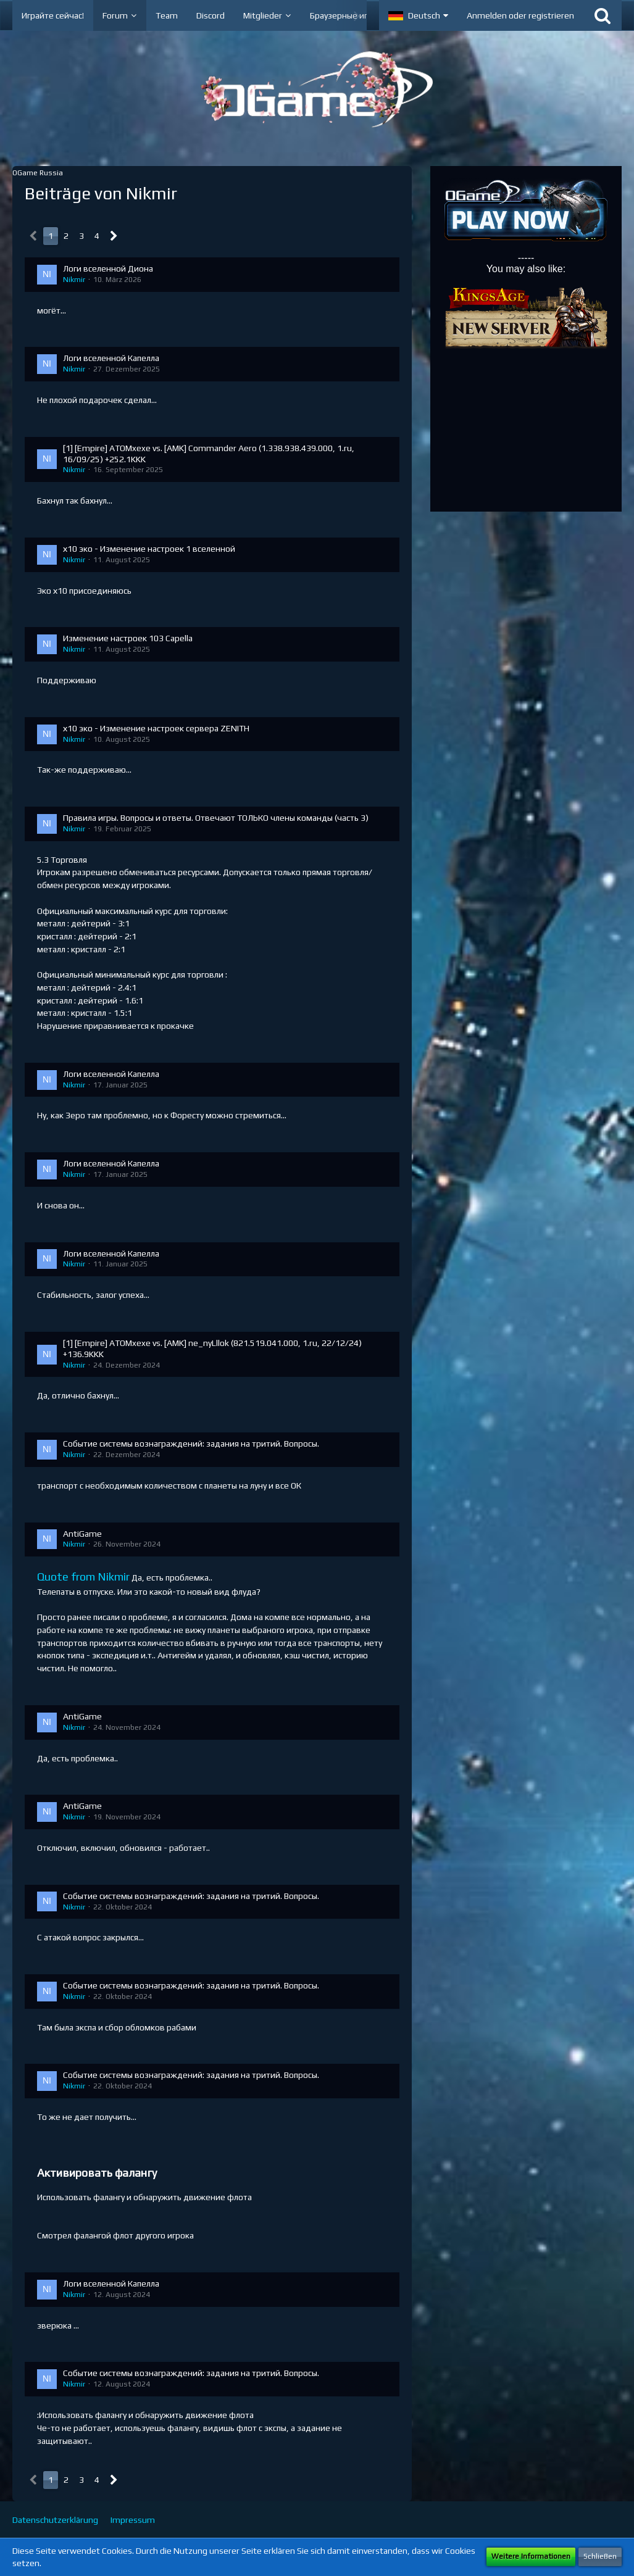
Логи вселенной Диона (108, 268)
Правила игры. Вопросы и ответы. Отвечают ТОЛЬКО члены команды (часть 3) (216, 818)
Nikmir (74, 279)
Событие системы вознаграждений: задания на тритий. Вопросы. (191, 1443)
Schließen (600, 2556)
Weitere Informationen (530, 2556)
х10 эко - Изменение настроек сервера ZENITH (156, 728)
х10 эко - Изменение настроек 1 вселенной (149, 549)
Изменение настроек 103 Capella (128, 638)
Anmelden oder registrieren (520, 15)
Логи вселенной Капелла (111, 358)
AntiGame (82, 1534)
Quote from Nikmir (83, 1576)
